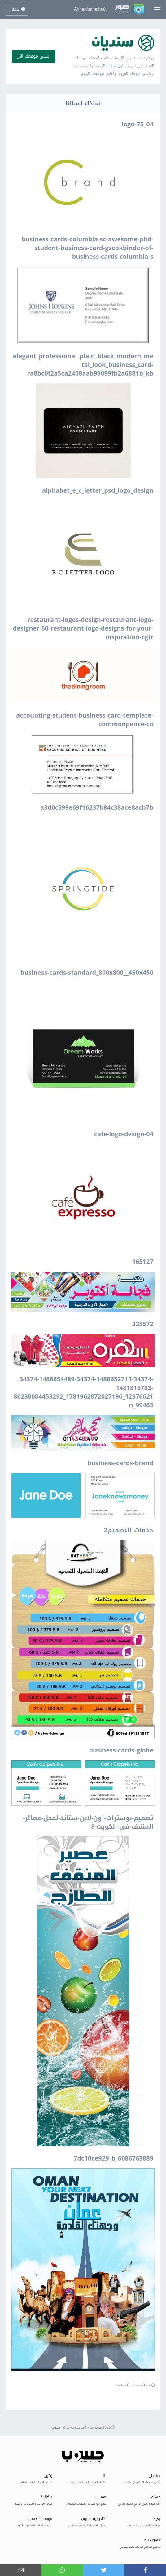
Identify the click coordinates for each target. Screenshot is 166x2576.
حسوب (56, 2427)
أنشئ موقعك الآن (33, 56)
